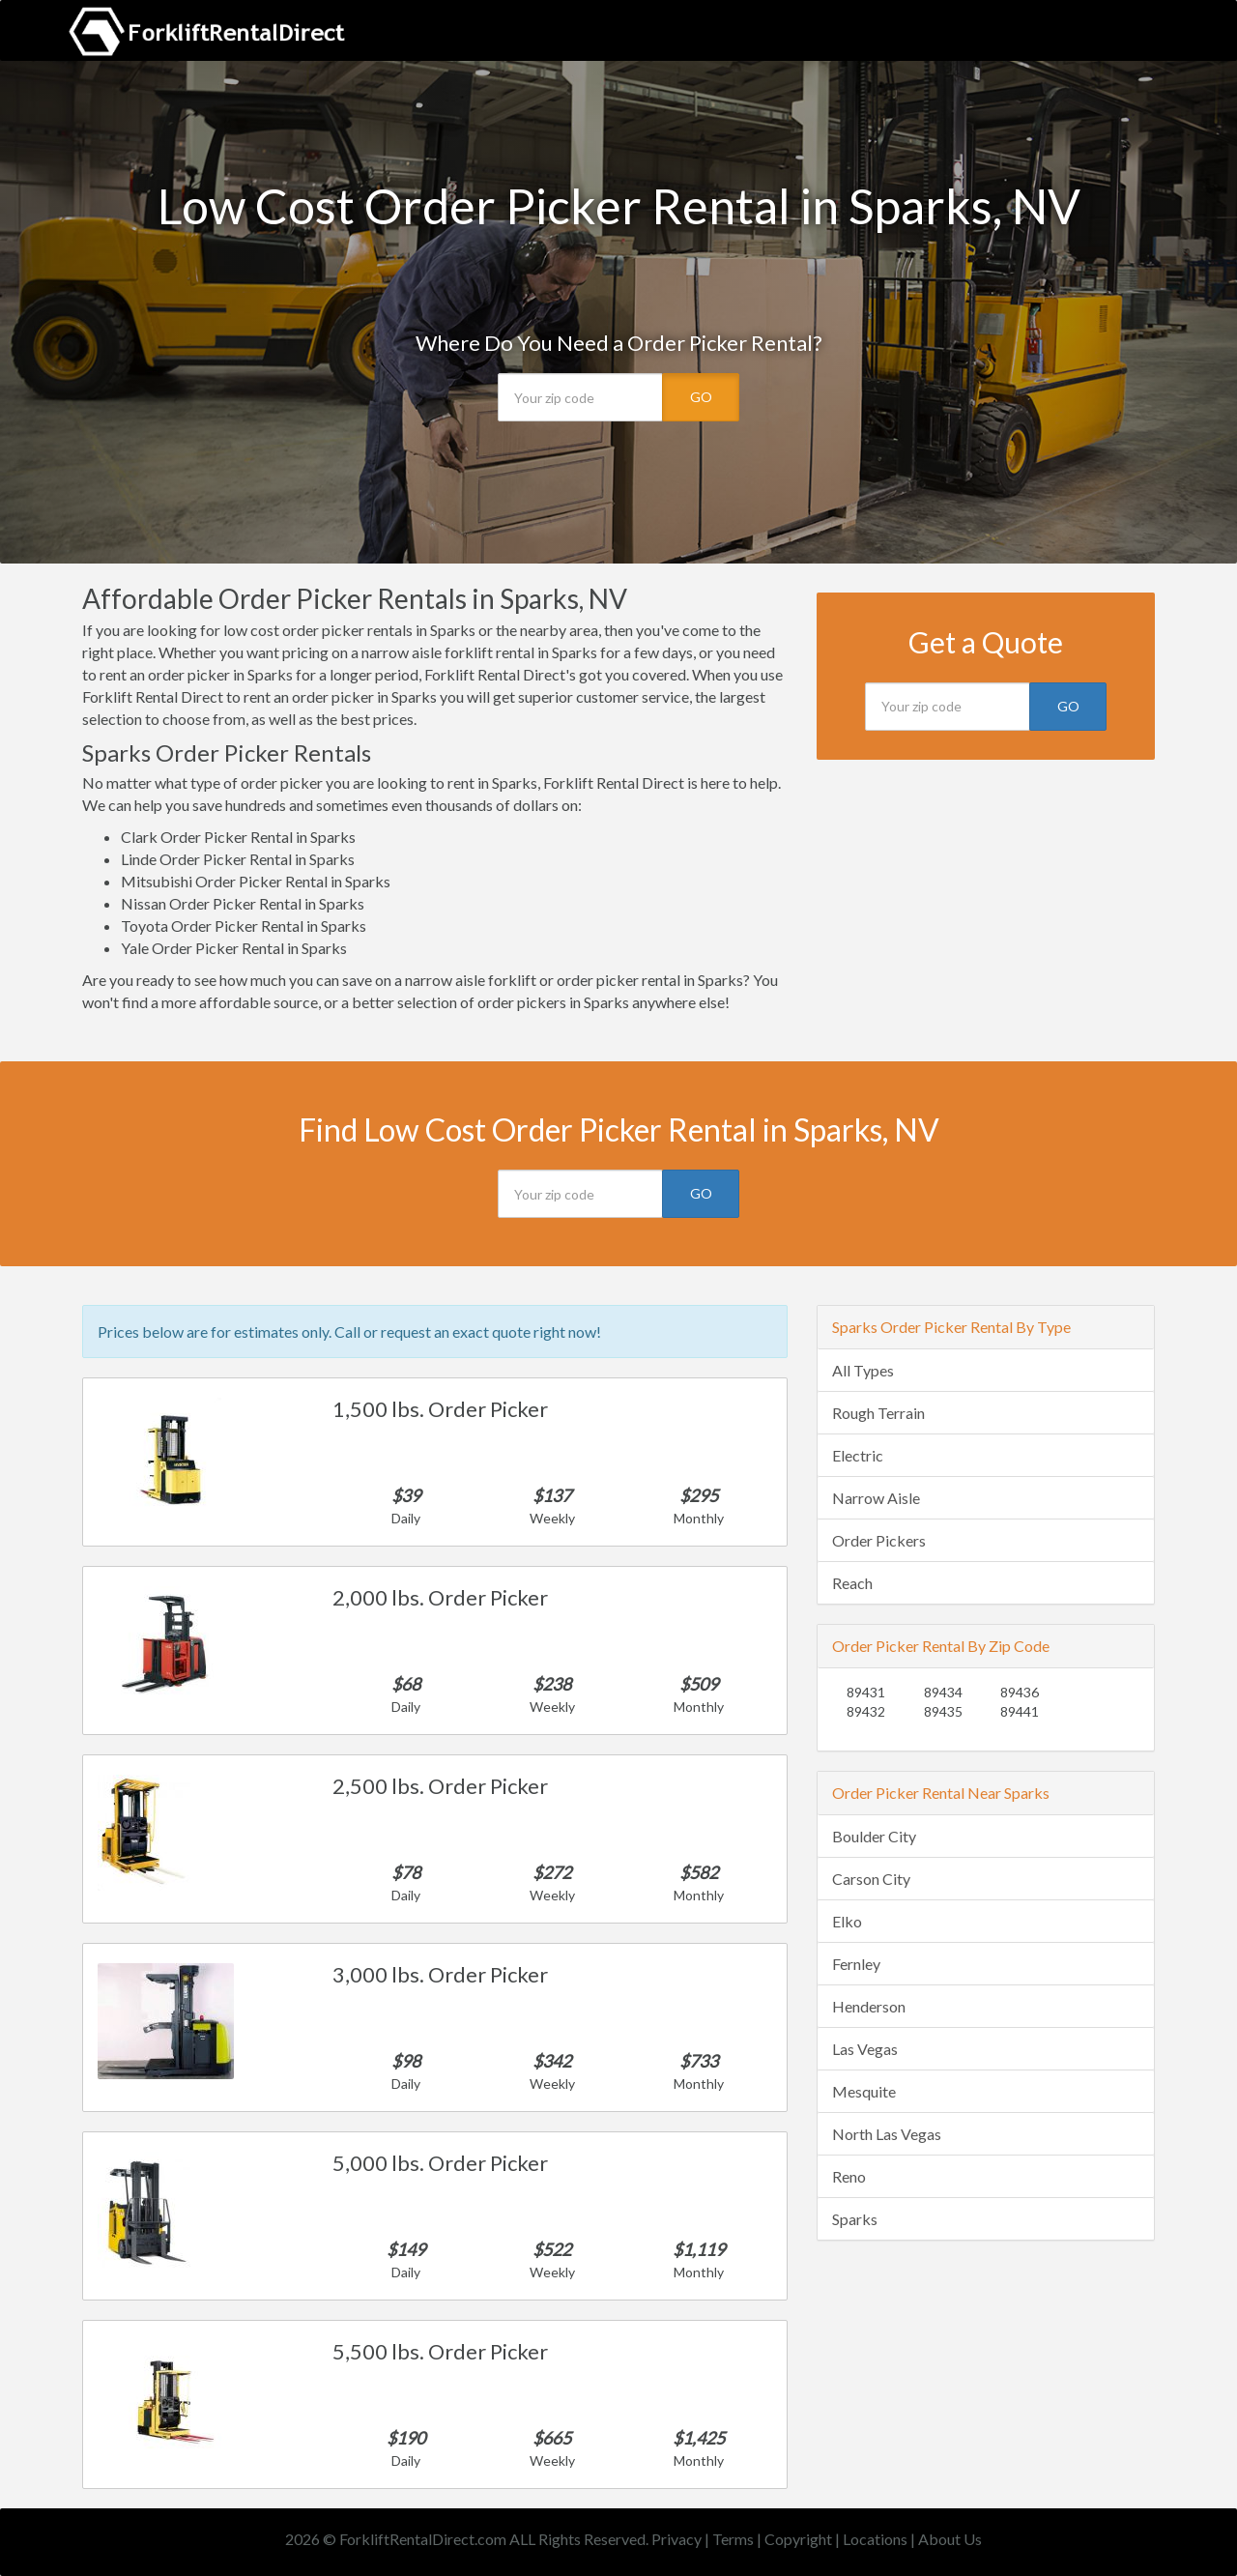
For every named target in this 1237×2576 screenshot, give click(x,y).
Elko (847, 1921)
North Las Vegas (886, 2134)
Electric (857, 1455)
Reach (852, 1583)
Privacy (676, 2539)
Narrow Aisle (876, 1498)
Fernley (856, 1963)
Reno (849, 2176)
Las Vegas (865, 2049)
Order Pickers (879, 1540)
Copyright (798, 2539)
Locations (875, 2539)
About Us (950, 2539)
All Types (863, 1370)
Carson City (871, 1878)
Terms (733, 2539)
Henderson (869, 2006)
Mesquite (864, 2091)
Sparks (854, 2219)
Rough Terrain (878, 1413)
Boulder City (874, 1836)
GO (701, 397)
